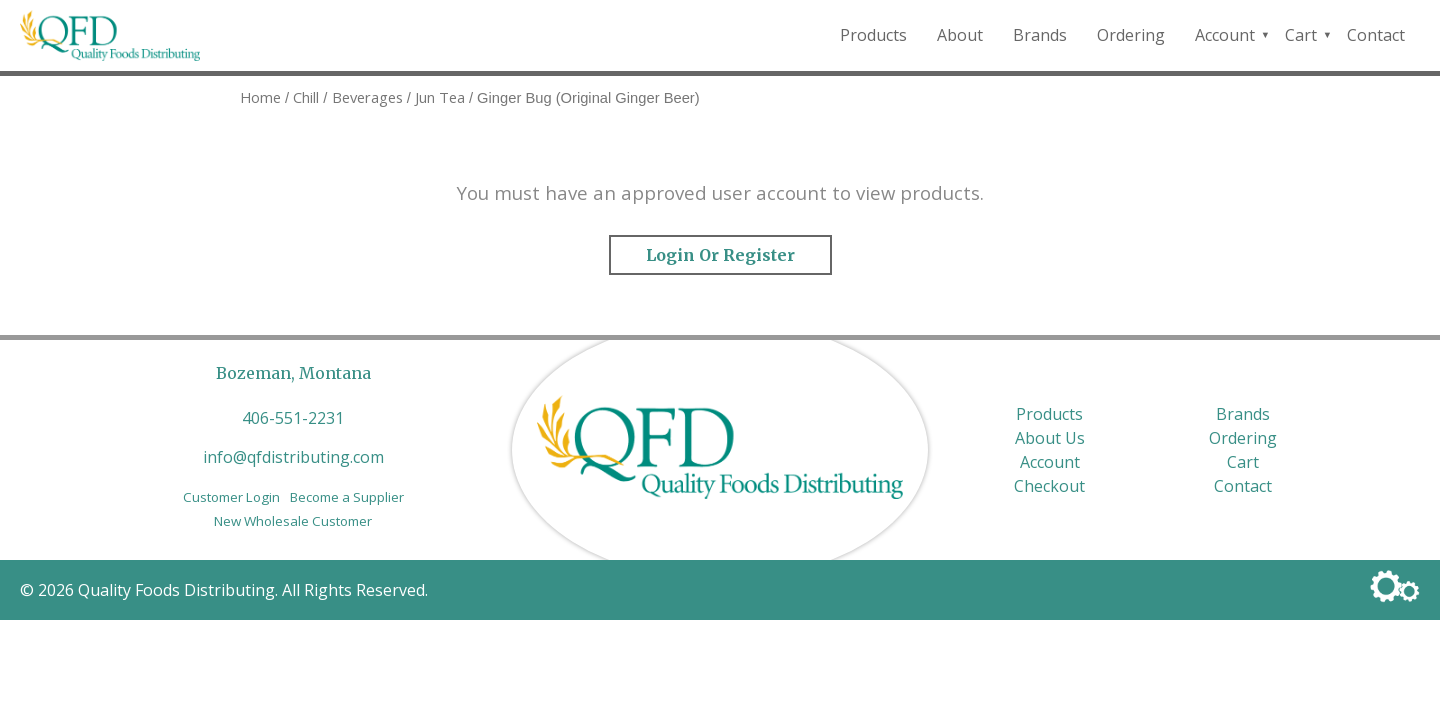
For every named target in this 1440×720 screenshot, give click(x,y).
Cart (1301, 35)
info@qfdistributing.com (293, 457)
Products (873, 35)
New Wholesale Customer (293, 521)
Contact (1376, 35)
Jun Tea (440, 97)
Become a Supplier (347, 497)
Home (260, 97)
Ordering (1131, 35)
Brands (1040, 35)
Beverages (367, 97)
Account (1225, 35)
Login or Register (720, 255)
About (960, 35)
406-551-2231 (293, 418)
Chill (306, 97)
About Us (1050, 438)
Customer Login (231, 497)
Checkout (1049, 486)
